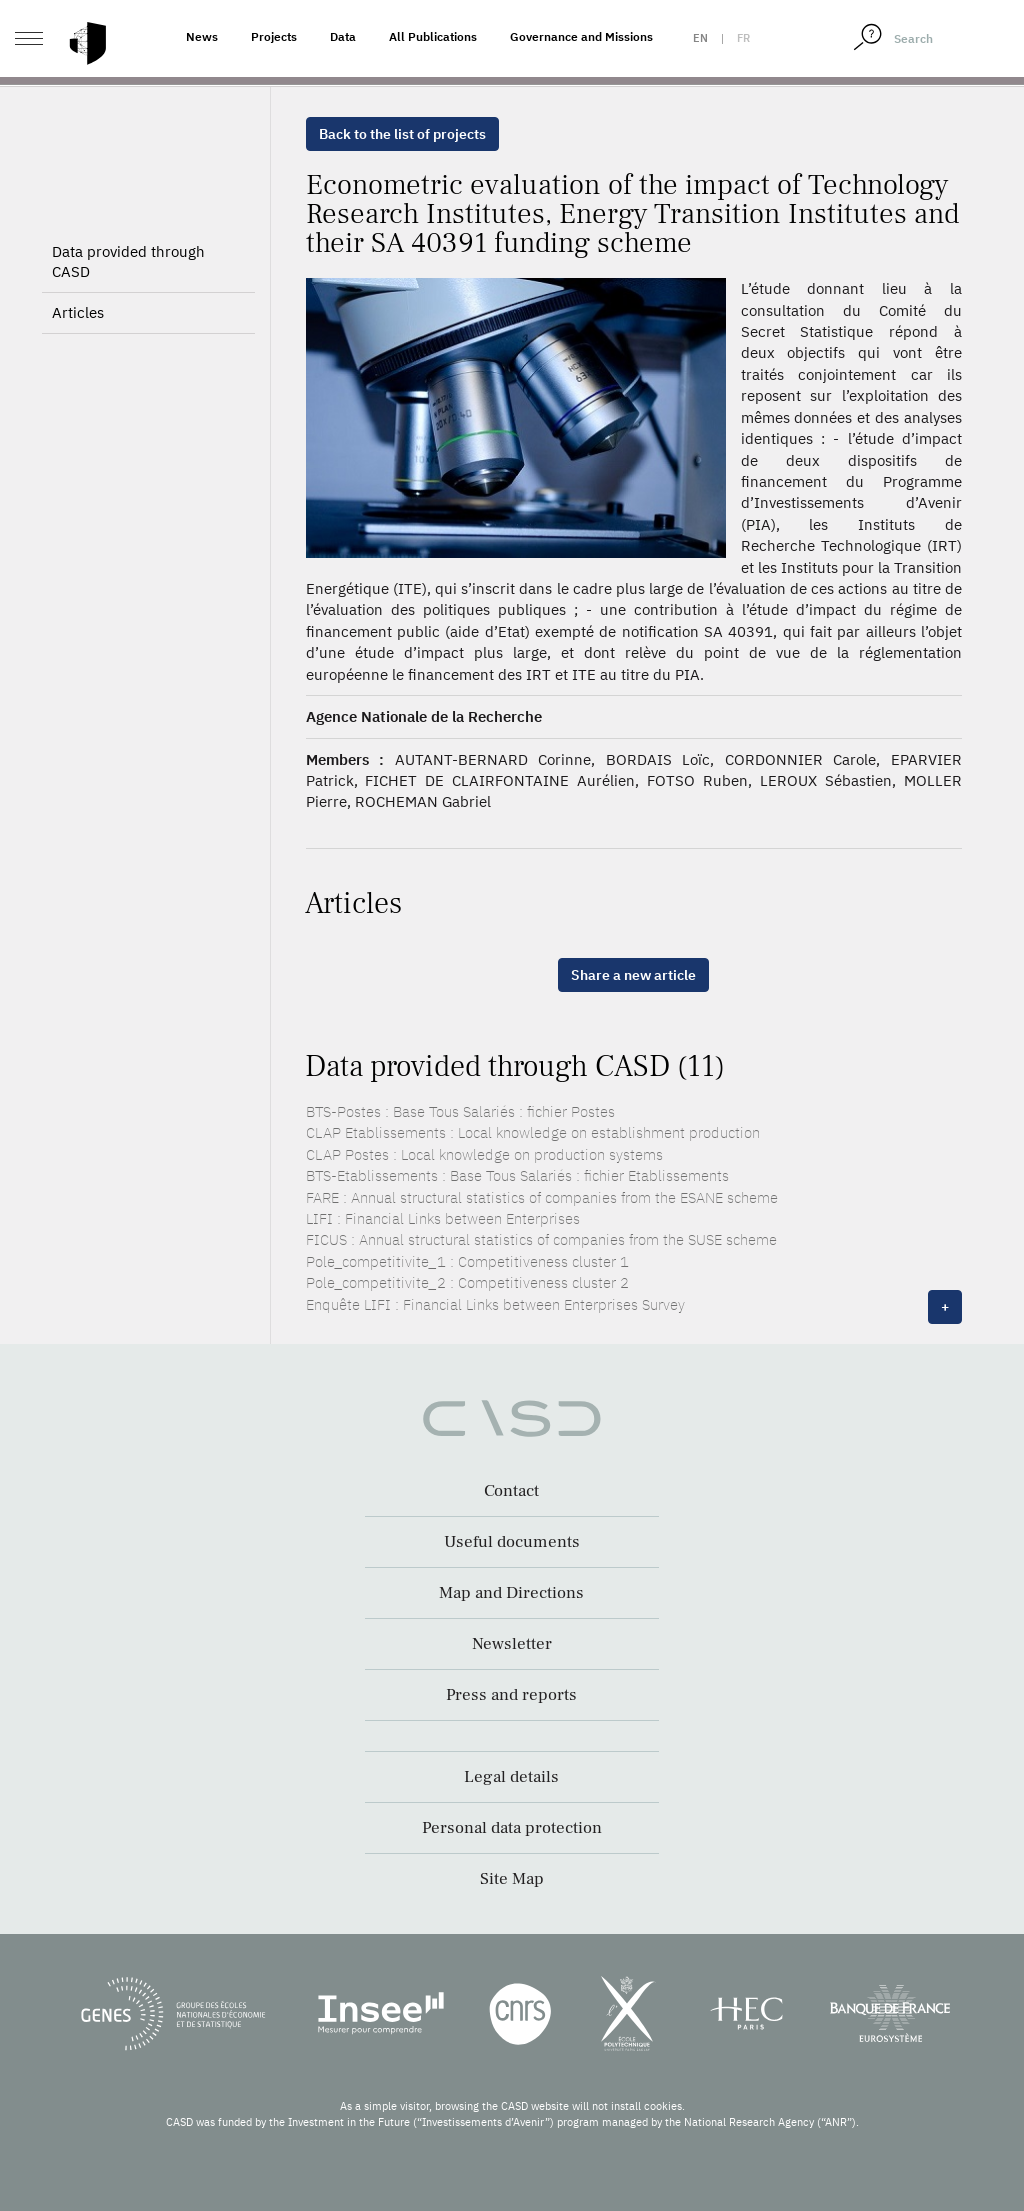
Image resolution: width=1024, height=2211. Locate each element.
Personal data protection (512, 1828)
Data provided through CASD (128, 261)
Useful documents (512, 1542)
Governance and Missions (581, 36)
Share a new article (633, 975)
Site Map (512, 1879)
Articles (78, 312)
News (202, 36)
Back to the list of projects (402, 134)
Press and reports (511, 1695)
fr (743, 38)
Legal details (511, 1777)
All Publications (433, 36)
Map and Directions (511, 1593)
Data (343, 36)
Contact (511, 1491)
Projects (274, 36)
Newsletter (512, 1644)
